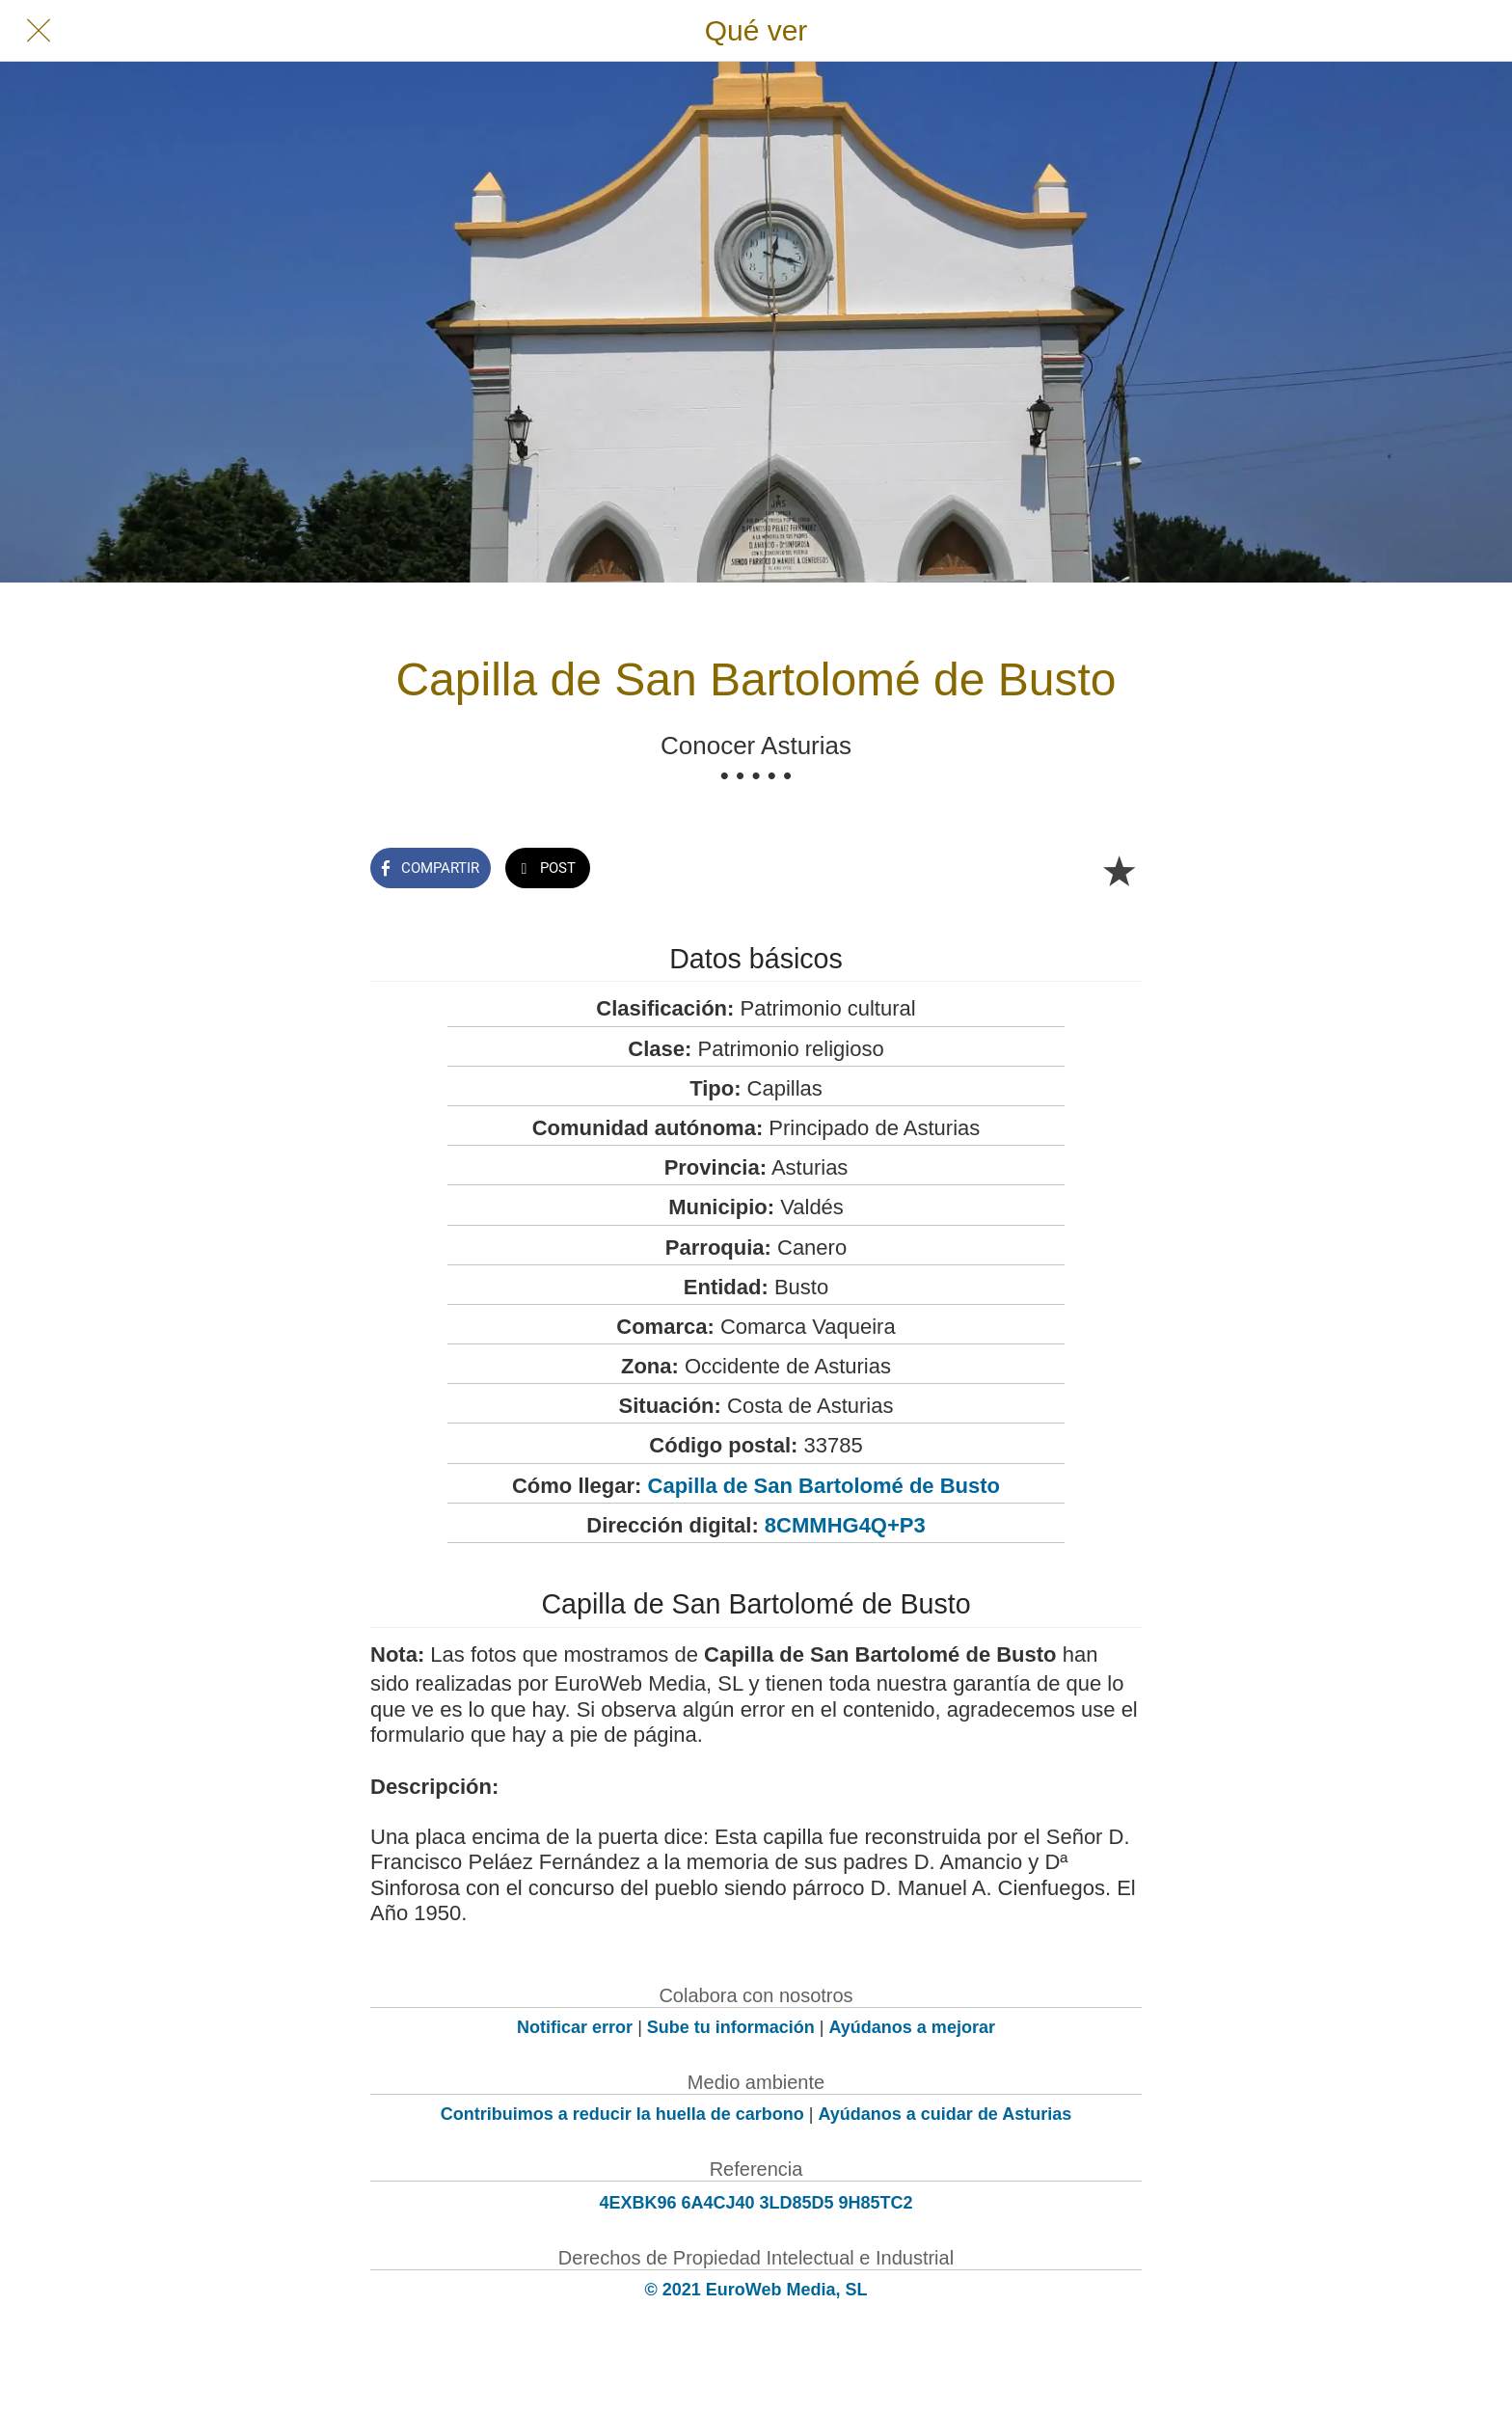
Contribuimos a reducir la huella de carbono (622, 2114)
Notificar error (575, 2027)
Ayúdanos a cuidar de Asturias (945, 2114)
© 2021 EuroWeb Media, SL (756, 2289)
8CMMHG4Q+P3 (845, 1525)
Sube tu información (731, 2027)
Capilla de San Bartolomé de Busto (824, 1486)
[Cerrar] (38, 30)
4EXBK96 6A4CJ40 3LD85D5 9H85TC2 (755, 2202)
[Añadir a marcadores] (1118, 870)
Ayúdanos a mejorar (912, 2027)
